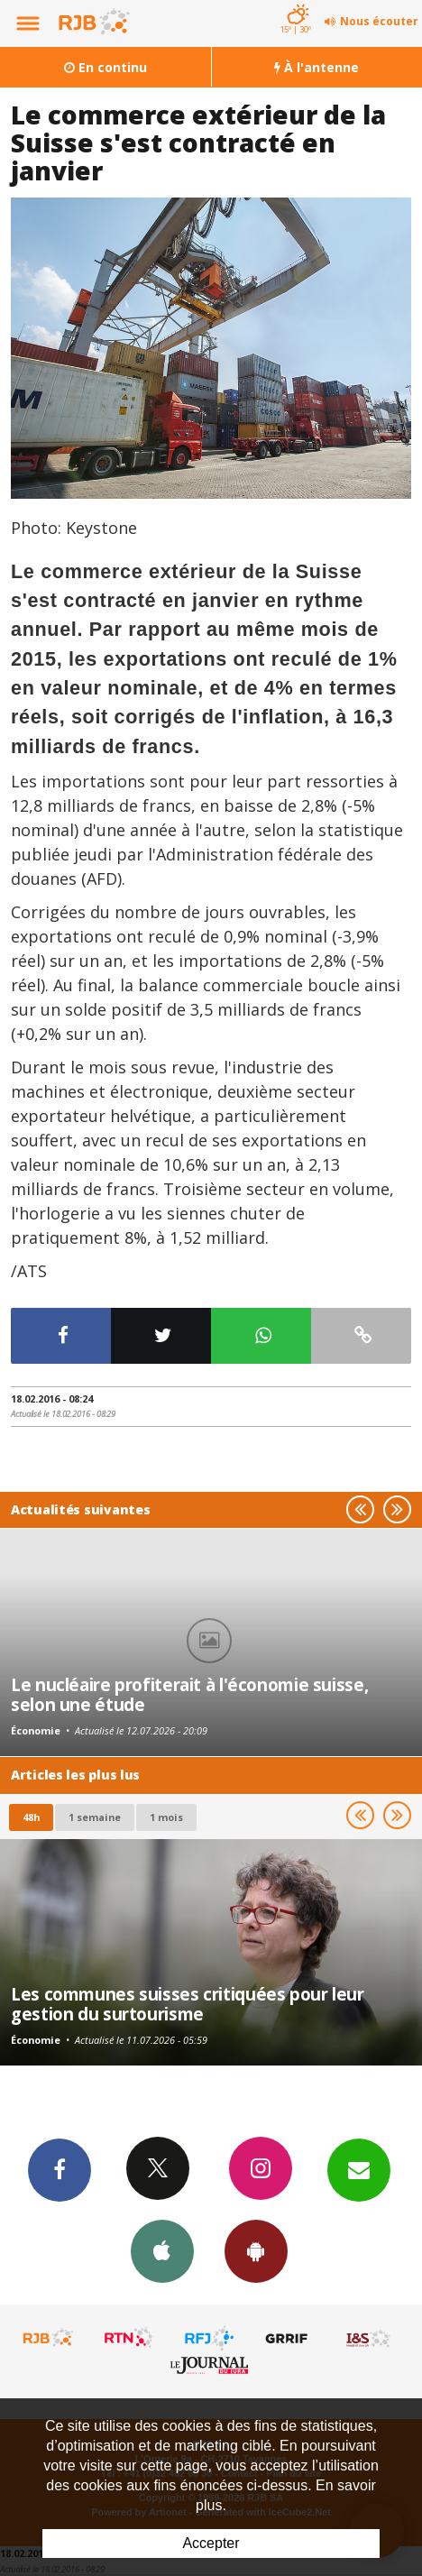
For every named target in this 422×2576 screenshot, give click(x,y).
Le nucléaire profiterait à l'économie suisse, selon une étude (189, 1694)
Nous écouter (379, 21)
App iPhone (162, 2250)
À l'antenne (316, 67)
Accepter (210, 2543)
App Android (256, 2250)
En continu (105, 67)
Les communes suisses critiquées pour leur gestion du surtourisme (187, 2004)
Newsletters (358, 2169)
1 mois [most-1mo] (166, 1817)
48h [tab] (31, 1817)
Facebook (59, 2169)
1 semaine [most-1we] (95, 1817)
